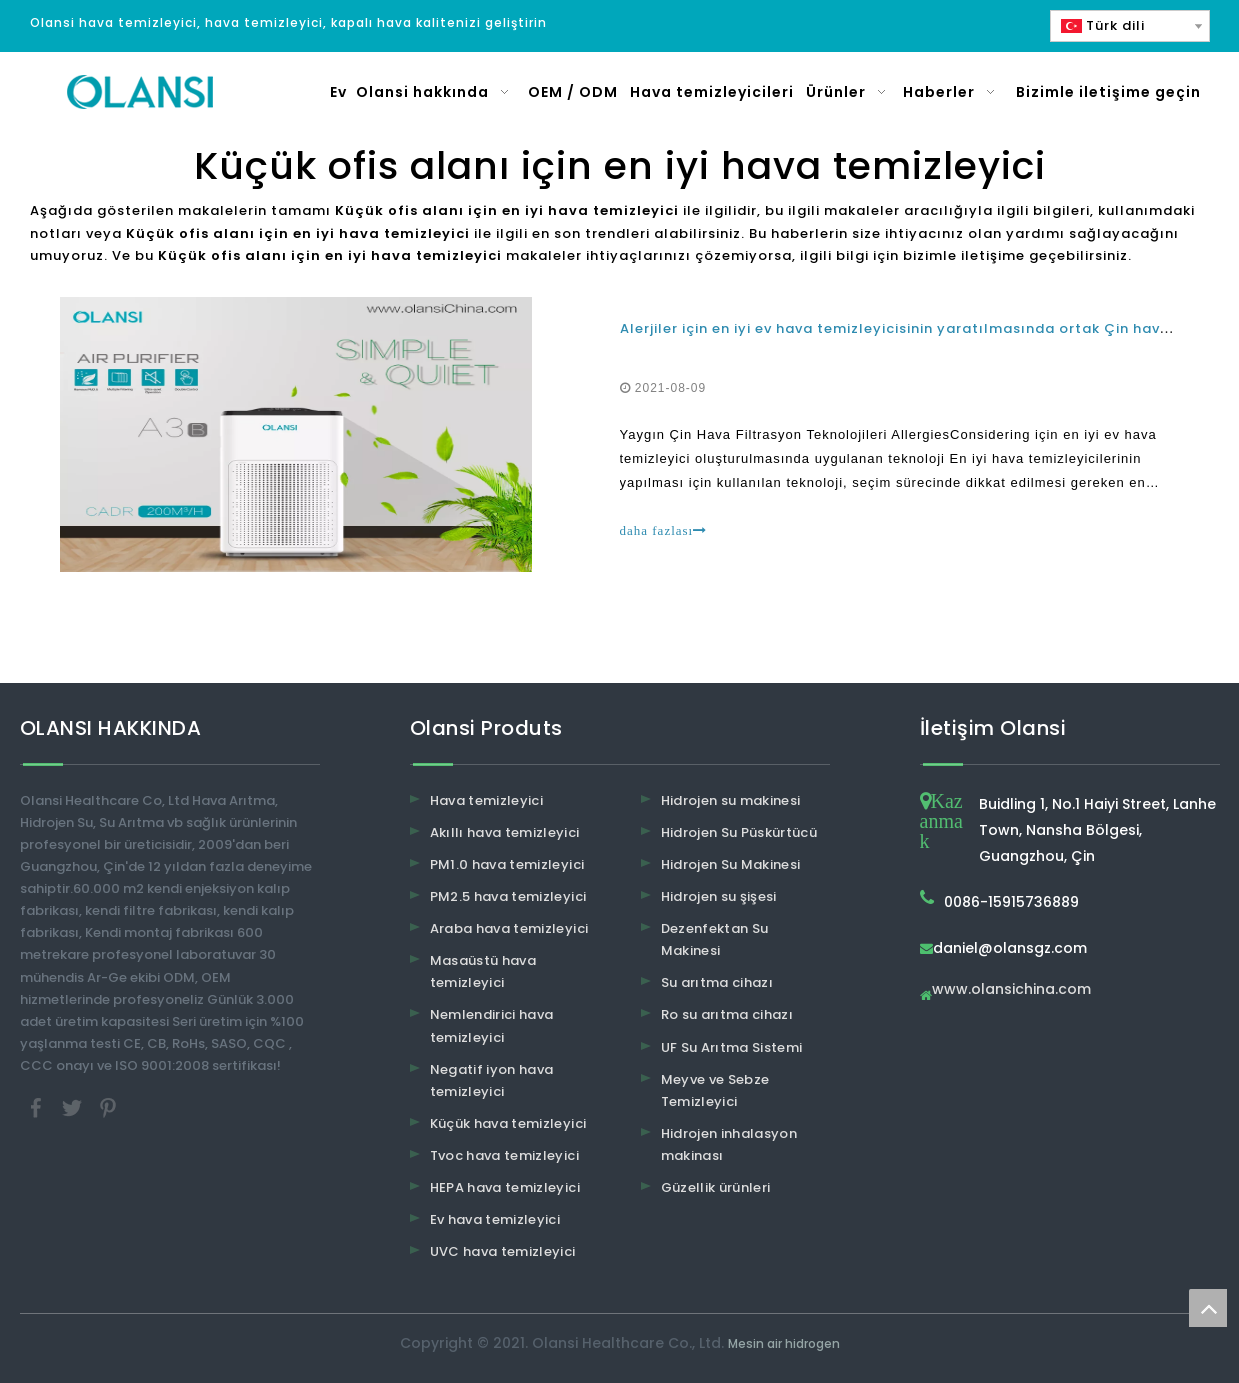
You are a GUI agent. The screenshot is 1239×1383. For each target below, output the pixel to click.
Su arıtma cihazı (717, 982)
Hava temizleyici (487, 800)
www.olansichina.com (1011, 990)
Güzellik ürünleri (716, 1187)
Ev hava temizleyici (495, 1219)
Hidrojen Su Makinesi (731, 864)
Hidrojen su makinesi (731, 800)
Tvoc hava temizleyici (504, 1155)
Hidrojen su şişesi (719, 896)
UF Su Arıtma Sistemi (732, 1047)
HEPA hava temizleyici (505, 1187)
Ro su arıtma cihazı (727, 1014)
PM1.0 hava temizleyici (507, 864)
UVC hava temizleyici (503, 1251)
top (1208, 1308)
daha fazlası (664, 530)
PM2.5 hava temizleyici (508, 896)
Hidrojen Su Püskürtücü (739, 832)
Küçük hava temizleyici (508, 1123)
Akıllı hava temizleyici (505, 832)
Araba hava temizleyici (509, 928)
